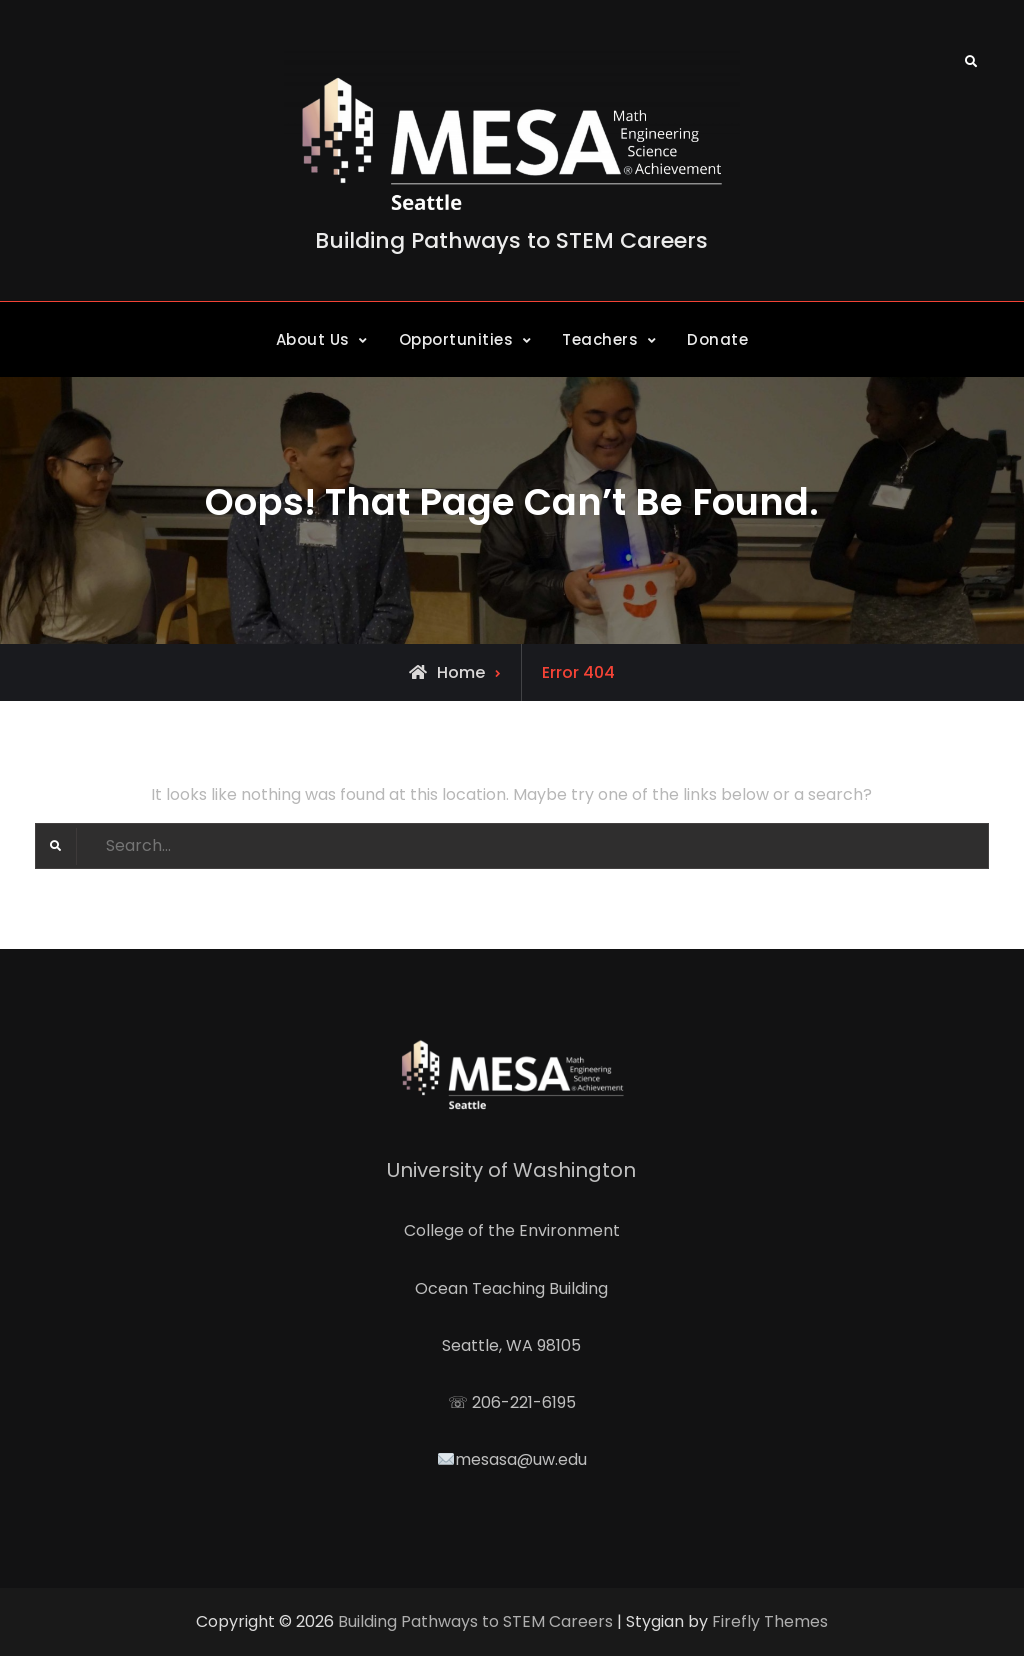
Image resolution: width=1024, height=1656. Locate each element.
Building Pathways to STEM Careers (511, 240)
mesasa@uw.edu (521, 1459)
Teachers (600, 339)
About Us (313, 339)
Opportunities (456, 339)
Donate (717, 339)
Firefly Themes (770, 1621)
